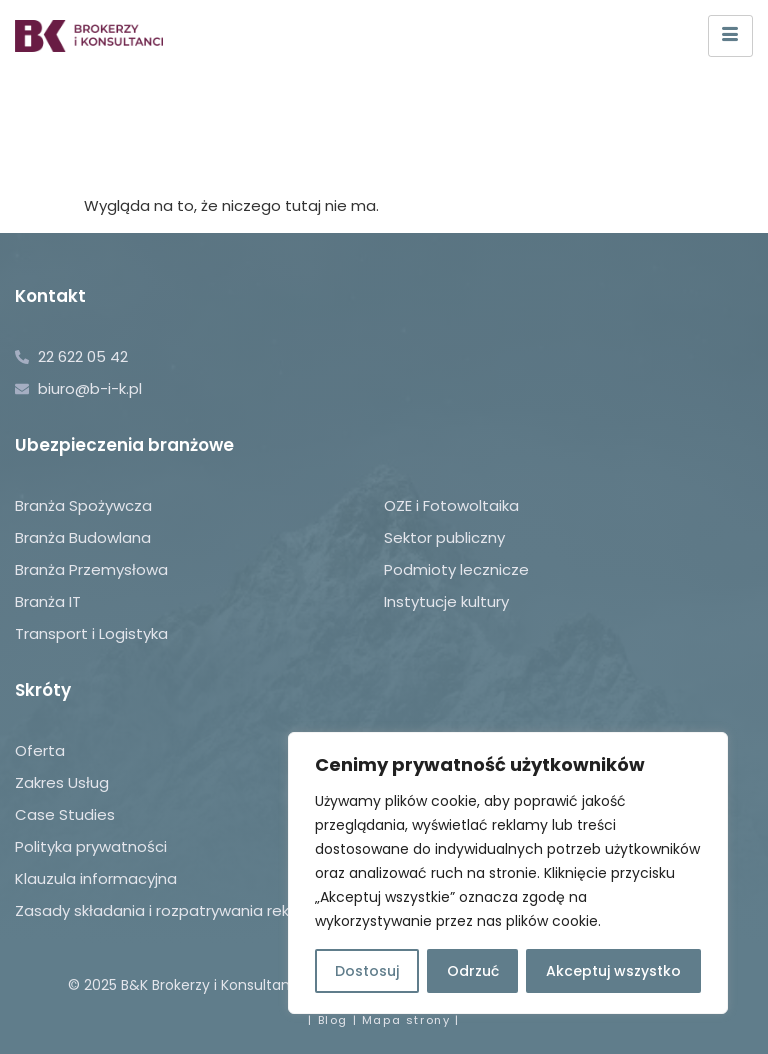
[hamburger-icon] (730, 36)
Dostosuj (367, 971)
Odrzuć (473, 971)
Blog (333, 1020)
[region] (508, 873)
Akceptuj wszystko (613, 971)
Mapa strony (406, 1020)
